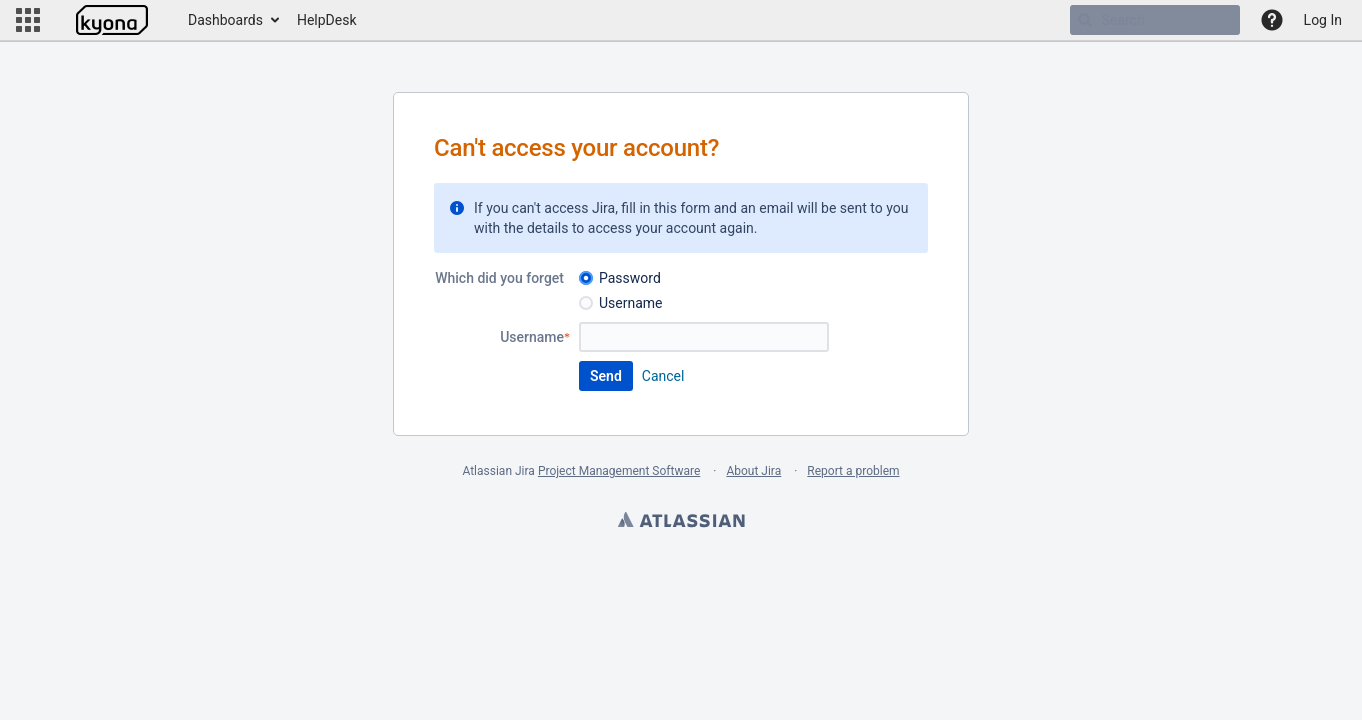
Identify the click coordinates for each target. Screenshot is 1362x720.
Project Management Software (619, 471)
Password (630, 278)
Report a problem (853, 471)
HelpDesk (327, 20)
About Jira (753, 471)
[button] (28, 20)
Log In (1323, 20)
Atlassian (681, 522)
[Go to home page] (112, 20)
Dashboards (225, 20)
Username (631, 303)
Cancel (663, 376)
